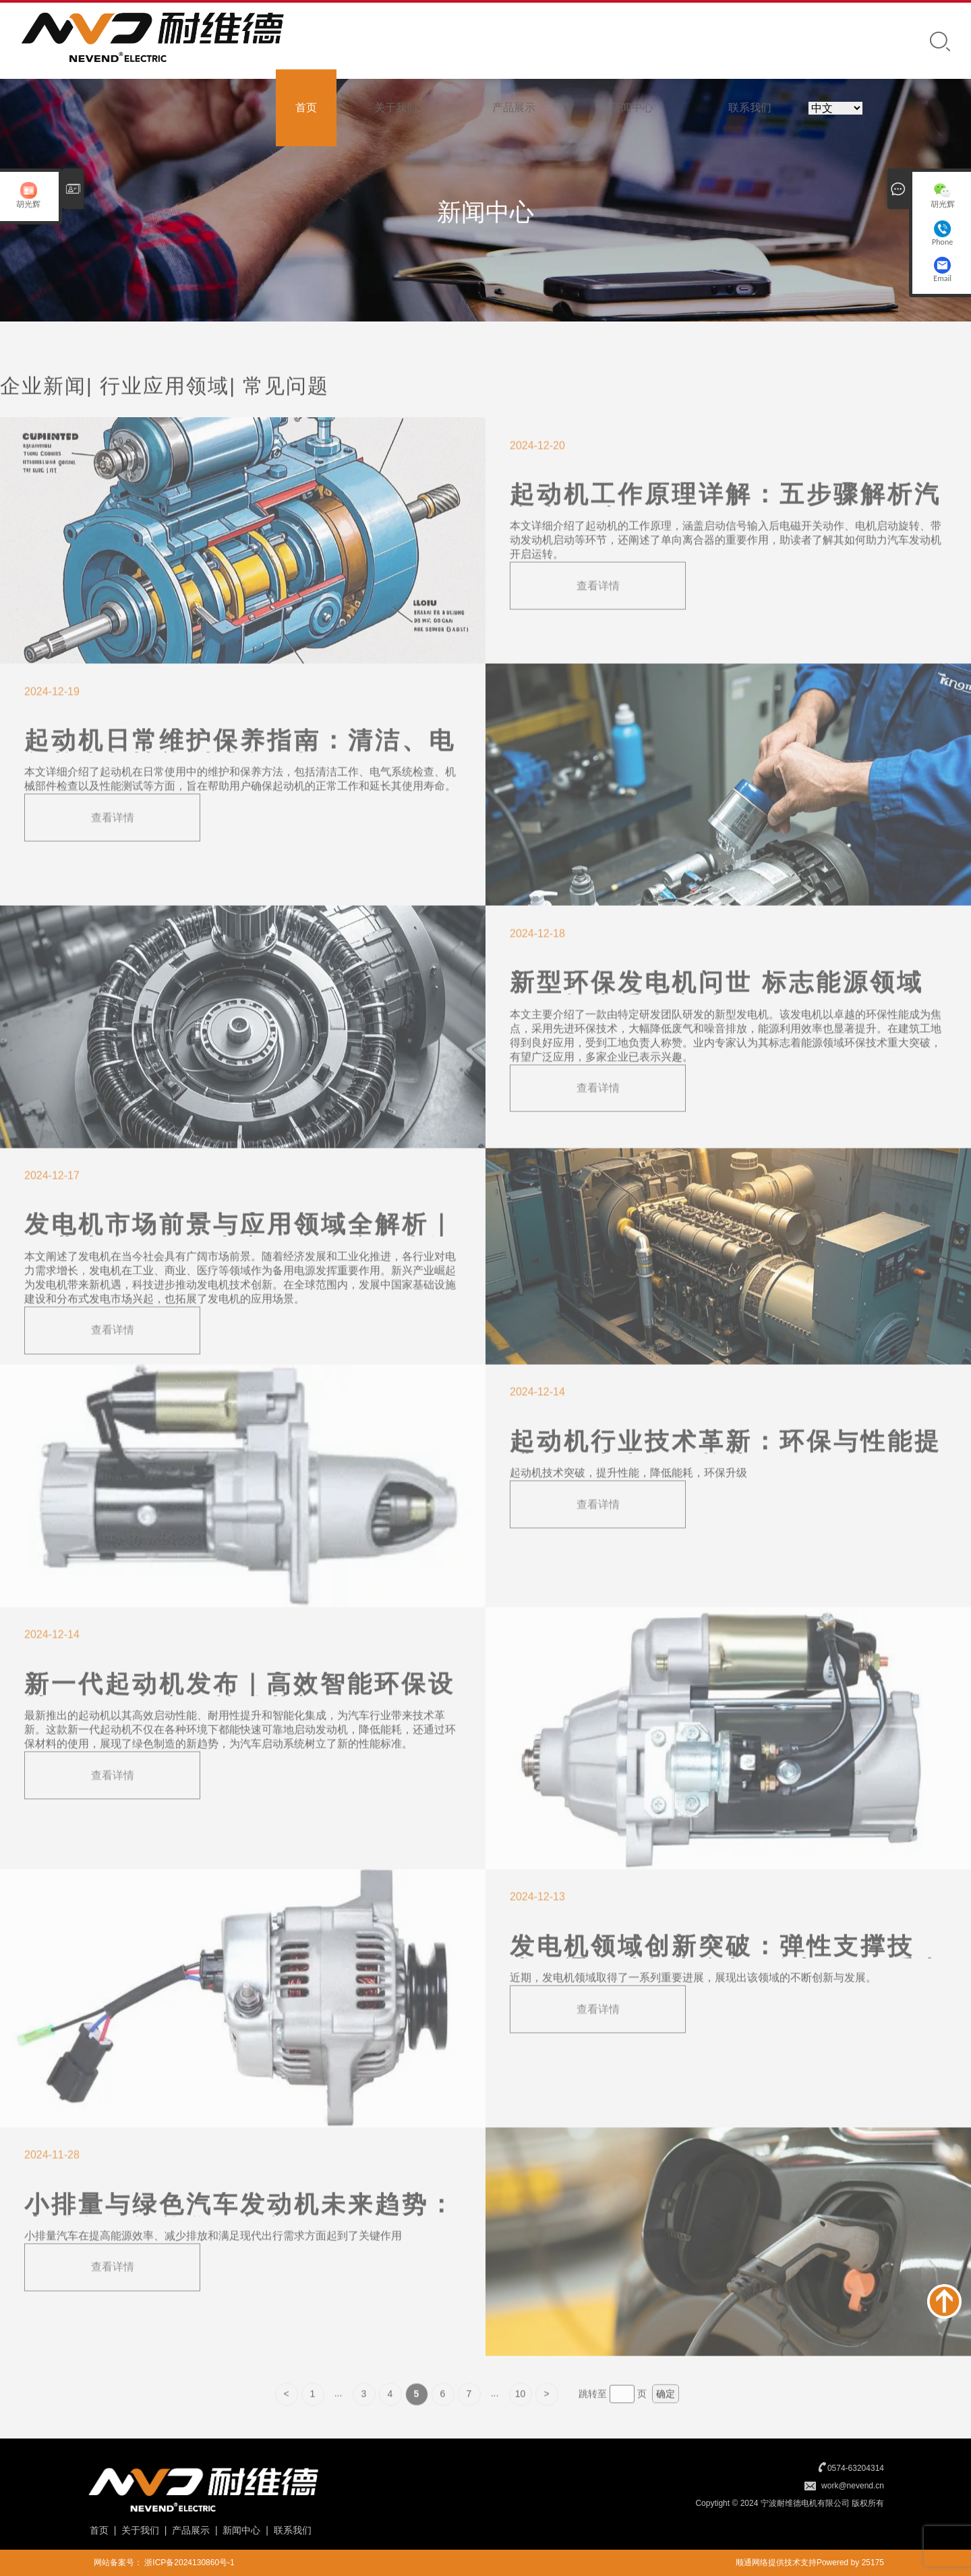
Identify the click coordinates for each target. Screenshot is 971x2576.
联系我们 (749, 107)
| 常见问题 (279, 411)
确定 (665, 2419)
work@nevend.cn (852, 2485)
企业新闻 (43, 411)
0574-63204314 (855, 2468)
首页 (306, 107)
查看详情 (598, 610)
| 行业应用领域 (157, 411)
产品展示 (513, 107)
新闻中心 (631, 107)
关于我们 (395, 107)
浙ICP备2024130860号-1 (189, 2562)
